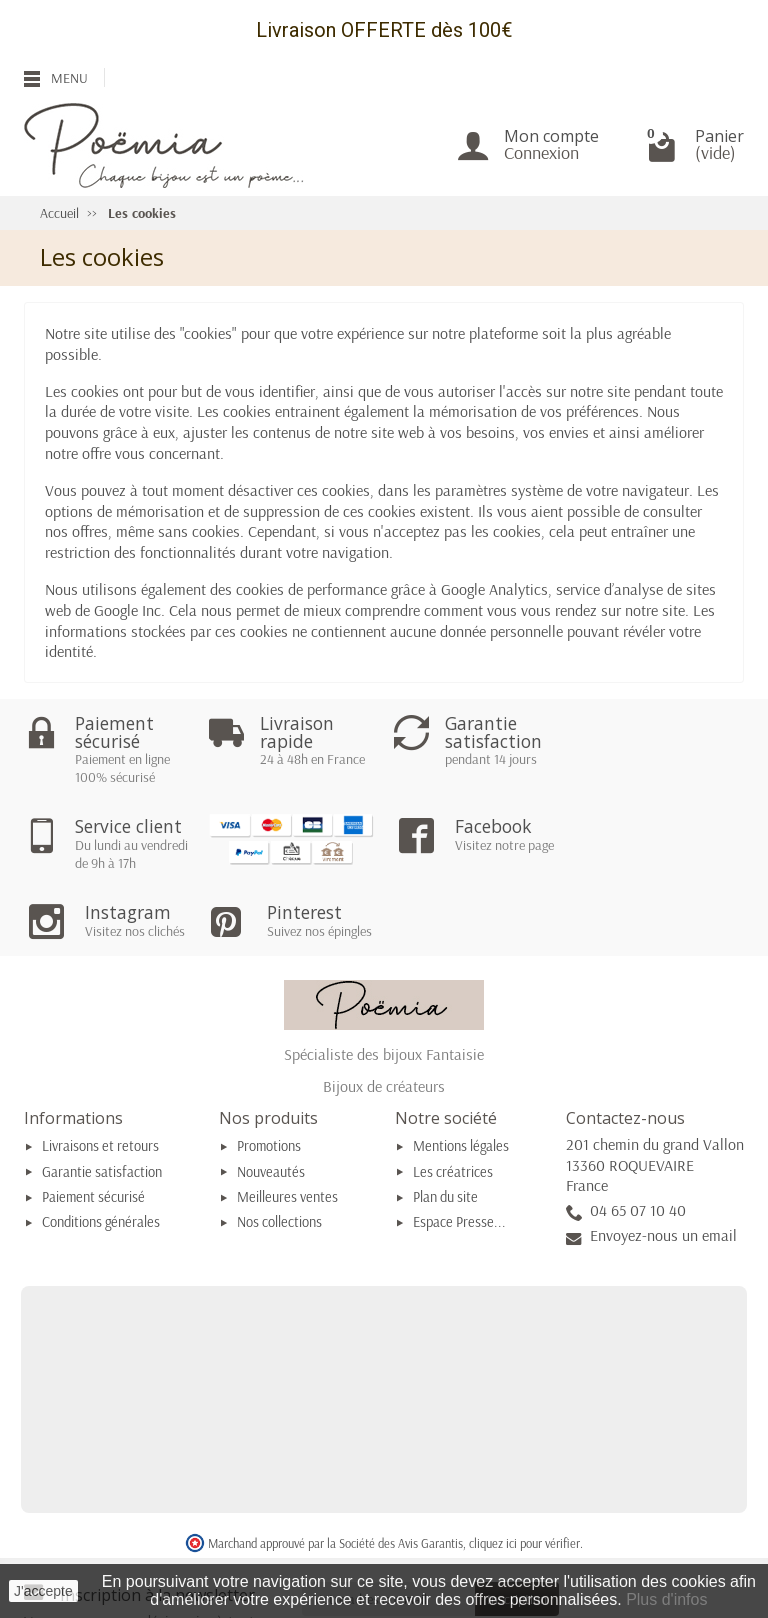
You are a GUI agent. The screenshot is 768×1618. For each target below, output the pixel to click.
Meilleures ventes (287, 1118)
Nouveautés (271, 1092)
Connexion (541, 152)
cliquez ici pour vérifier (524, 1463)
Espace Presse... (459, 1143)
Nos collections (279, 1143)
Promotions (269, 1067)
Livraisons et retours (100, 1067)
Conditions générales (101, 1143)
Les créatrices (453, 1092)
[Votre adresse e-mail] (389, 1520)
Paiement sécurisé (93, 1118)
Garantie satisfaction (102, 1092)
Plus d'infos (666, 1599)
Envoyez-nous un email (663, 1156)
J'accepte (43, 1591)
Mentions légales (461, 1067)
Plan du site (445, 1118)
